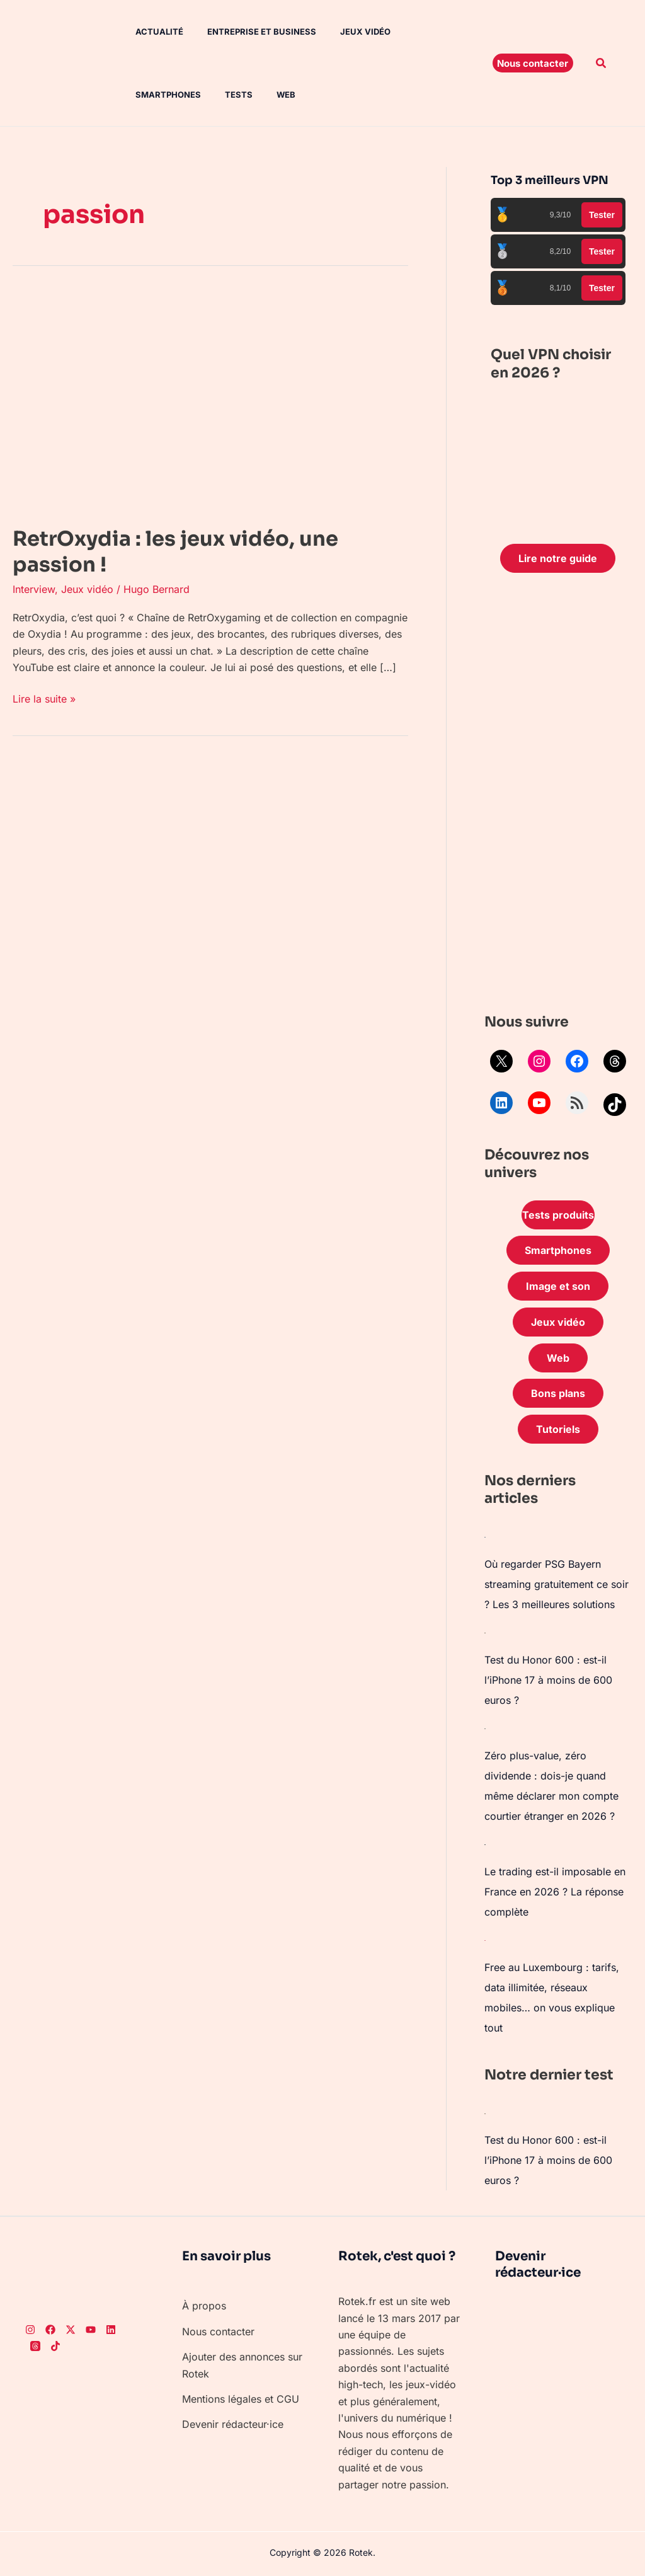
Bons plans (558, 1393)
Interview (34, 589)
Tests (140, 94)
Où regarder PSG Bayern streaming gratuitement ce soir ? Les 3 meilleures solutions (556, 1584)
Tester (602, 215)
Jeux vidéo (348, 31)
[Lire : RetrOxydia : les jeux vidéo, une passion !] (210, 400)
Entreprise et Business (248, 31)
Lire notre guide (557, 558)
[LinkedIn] (111, 2330)
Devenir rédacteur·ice (232, 2424)
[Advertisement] (558, 796)
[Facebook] (50, 2330)
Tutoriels (558, 1429)
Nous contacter (218, 2331)
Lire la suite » (44, 698)
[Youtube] (91, 2330)
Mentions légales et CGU (240, 2399)
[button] (533, 63)
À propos (204, 2305)
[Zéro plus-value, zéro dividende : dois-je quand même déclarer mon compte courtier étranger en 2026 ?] (485, 1728)
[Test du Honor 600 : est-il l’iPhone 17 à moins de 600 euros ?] (485, 1632)
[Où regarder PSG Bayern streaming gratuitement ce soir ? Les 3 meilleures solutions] (485, 1536)
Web (183, 94)
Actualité (150, 31)
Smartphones (426, 31)
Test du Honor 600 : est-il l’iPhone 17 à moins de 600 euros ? (548, 1679)
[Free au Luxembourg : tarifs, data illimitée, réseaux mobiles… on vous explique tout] (485, 1939)
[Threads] (35, 2346)
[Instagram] (30, 2330)
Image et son (558, 1286)
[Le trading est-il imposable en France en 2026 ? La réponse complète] (485, 1844)
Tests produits (558, 1215)
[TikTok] (55, 2346)
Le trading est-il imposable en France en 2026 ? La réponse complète (554, 1891)
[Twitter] (71, 2330)
